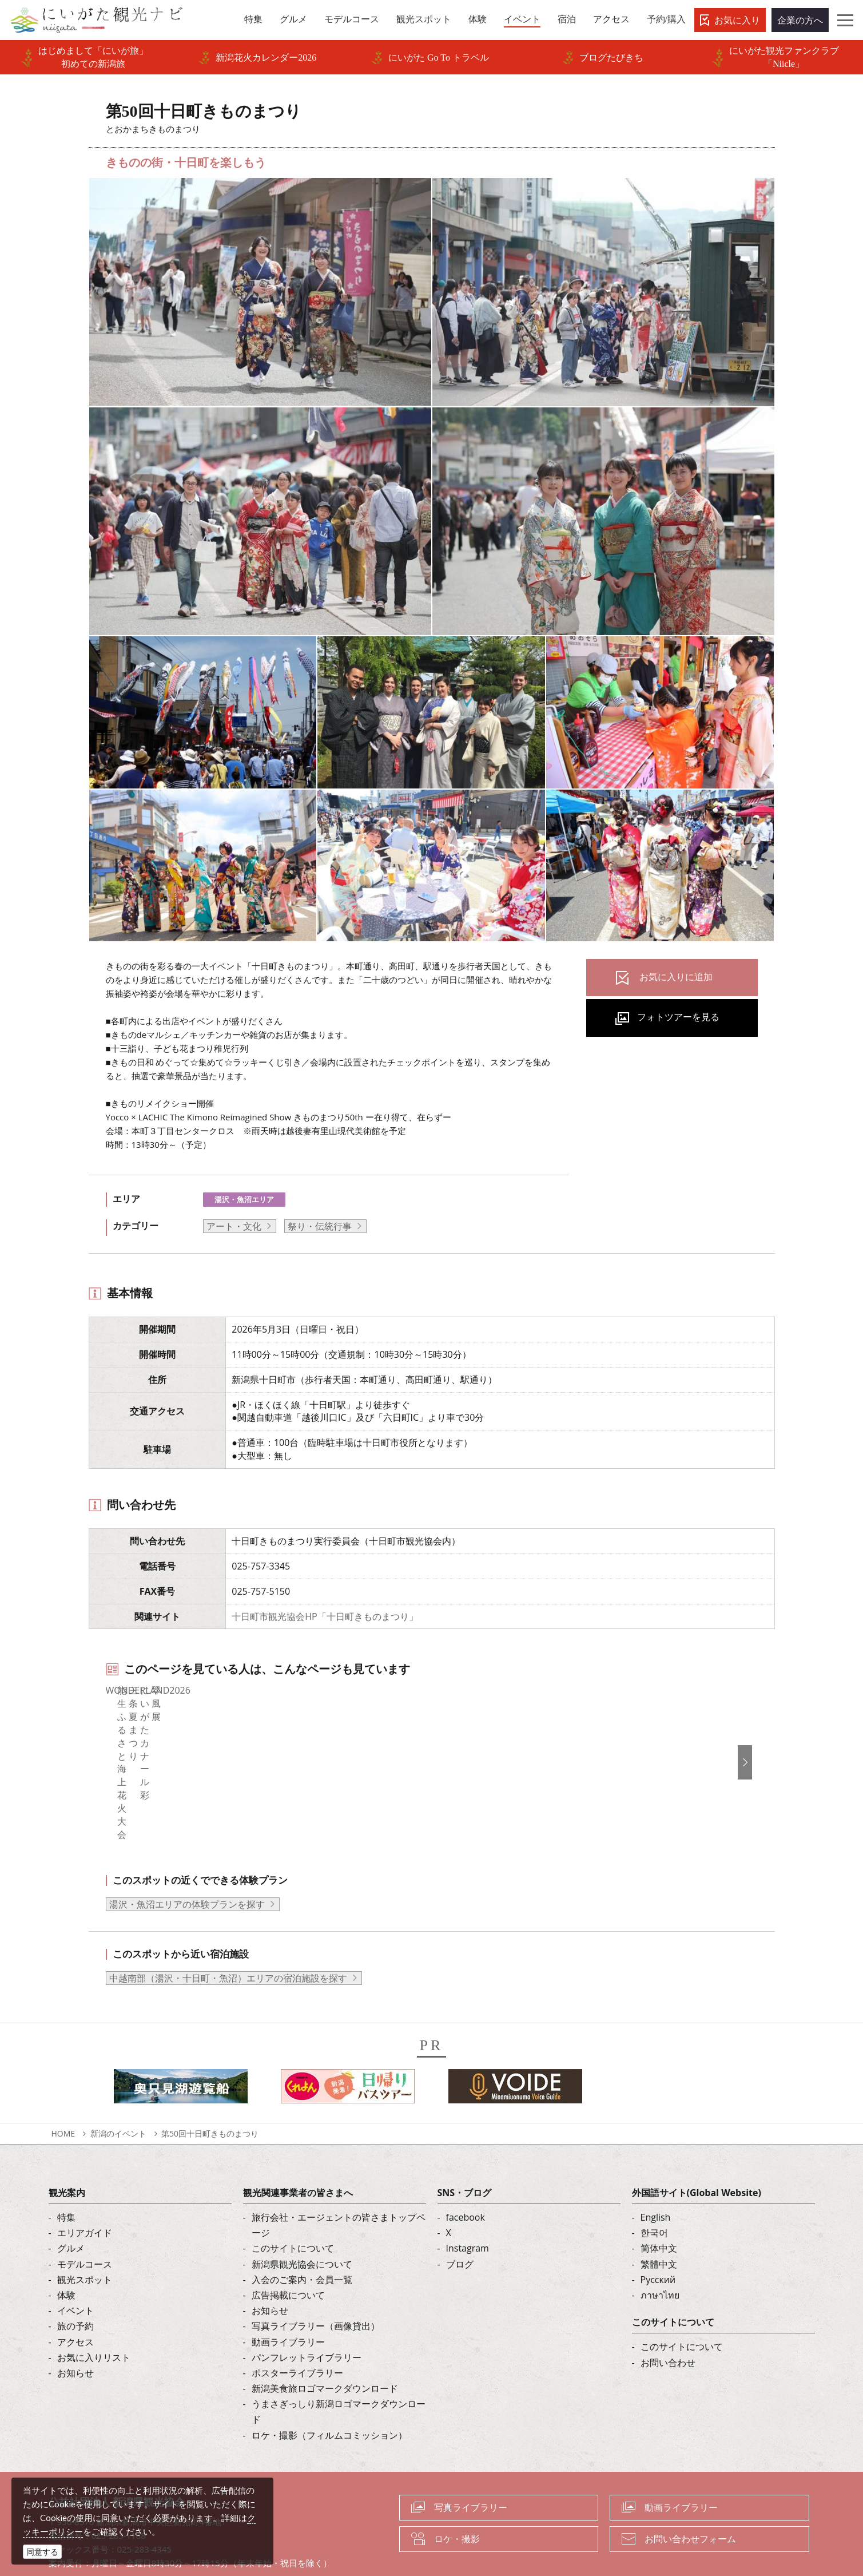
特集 (66, 2176)
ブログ (460, 2223)
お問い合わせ (668, 2321)
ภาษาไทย (660, 2254)
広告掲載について (288, 2254)
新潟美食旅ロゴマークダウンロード (325, 2347)
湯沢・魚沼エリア (244, 1199)
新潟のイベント (118, 2092)
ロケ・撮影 (457, 2497)
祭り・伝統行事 (320, 1226)
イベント (75, 2270)
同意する (42, 2551)
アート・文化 (233, 1226)
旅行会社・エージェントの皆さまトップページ (338, 2184)
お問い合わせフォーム (690, 2497)
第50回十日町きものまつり (209, 2092)
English (656, 2176)
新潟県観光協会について (302, 2223)
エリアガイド (84, 2192)
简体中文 (659, 2207)
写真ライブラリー (470, 2466)
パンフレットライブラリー (306, 2316)
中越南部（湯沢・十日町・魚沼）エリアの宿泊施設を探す (228, 1937)
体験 (66, 2254)
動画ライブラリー (288, 2300)
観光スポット (84, 2239)
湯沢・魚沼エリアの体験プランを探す (187, 1863)
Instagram (467, 2207)
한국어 (654, 2192)
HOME (63, 2092)
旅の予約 (75, 2285)
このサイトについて (293, 2207)
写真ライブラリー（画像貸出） (316, 2285)
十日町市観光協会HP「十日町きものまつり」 (324, 1616)
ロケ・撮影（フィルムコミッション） (329, 2394)
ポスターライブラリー (297, 2332)
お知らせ (75, 2332)
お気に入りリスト (93, 2316)
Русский (658, 2239)
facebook (465, 2176)
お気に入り (737, 20)
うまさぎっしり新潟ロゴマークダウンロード (338, 2371)
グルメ (71, 2207)
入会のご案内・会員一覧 (302, 2239)
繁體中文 (659, 2223)
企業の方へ (800, 20)
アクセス (75, 2300)
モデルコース (84, 2223)
